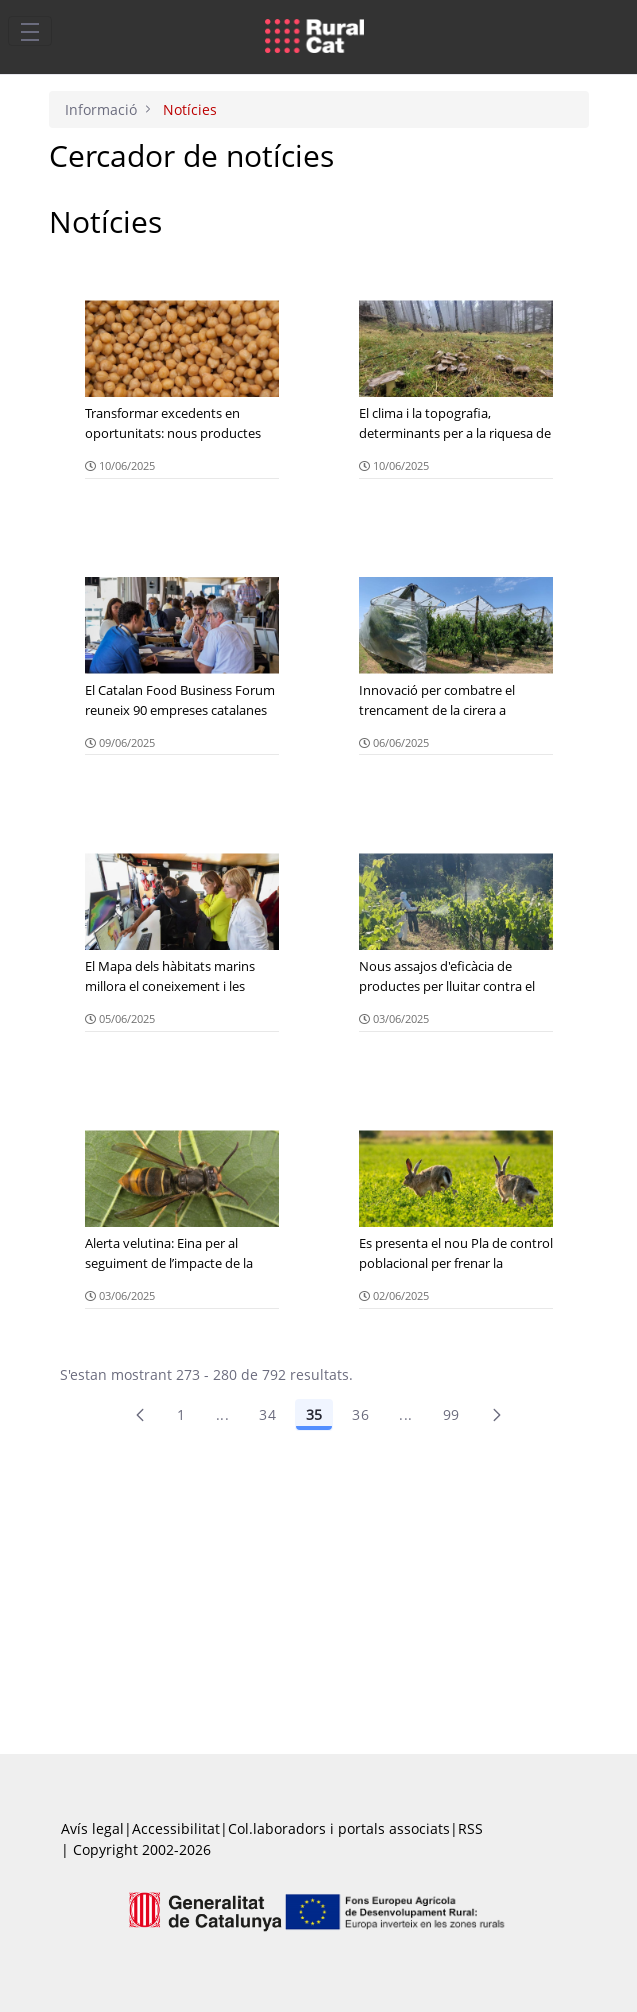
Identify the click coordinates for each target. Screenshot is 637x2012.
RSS (470, 1828)
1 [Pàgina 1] (181, 1414)
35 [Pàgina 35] (314, 1414)
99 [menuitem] (451, 1414)
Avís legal (92, 1828)
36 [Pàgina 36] (360, 1414)
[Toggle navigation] (30, 31)
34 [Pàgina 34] (267, 1414)
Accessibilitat (176, 1828)
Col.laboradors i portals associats (339, 1828)
